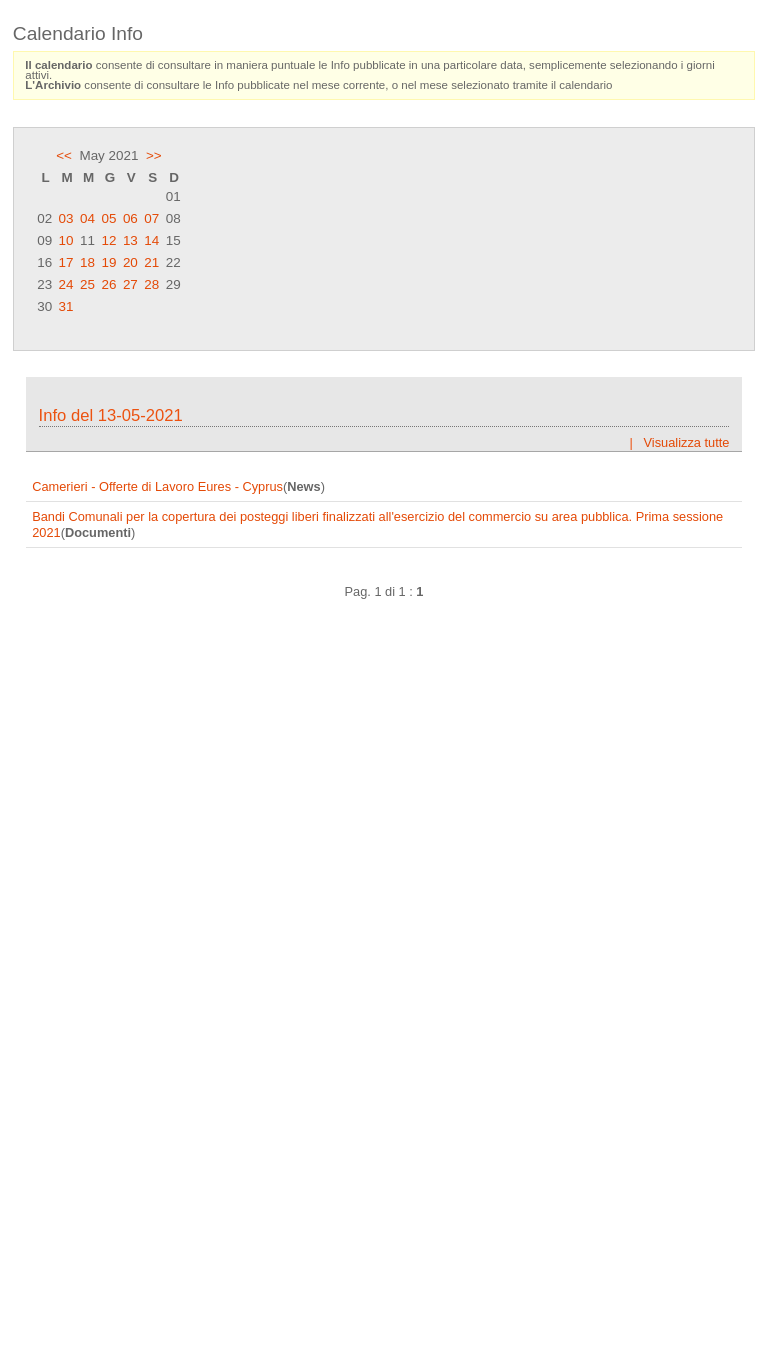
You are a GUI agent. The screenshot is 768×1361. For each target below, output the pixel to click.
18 (87, 262)
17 (66, 262)
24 (66, 284)
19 (108, 262)
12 (108, 240)
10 (66, 240)
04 (87, 218)
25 (87, 284)
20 (130, 262)
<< (64, 155)
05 (108, 218)
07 (151, 218)
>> (154, 155)
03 (66, 218)
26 (108, 284)
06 (130, 218)
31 (66, 306)
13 (130, 240)
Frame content (384, 851)
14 (151, 240)
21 (151, 262)
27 (130, 284)
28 (151, 284)
